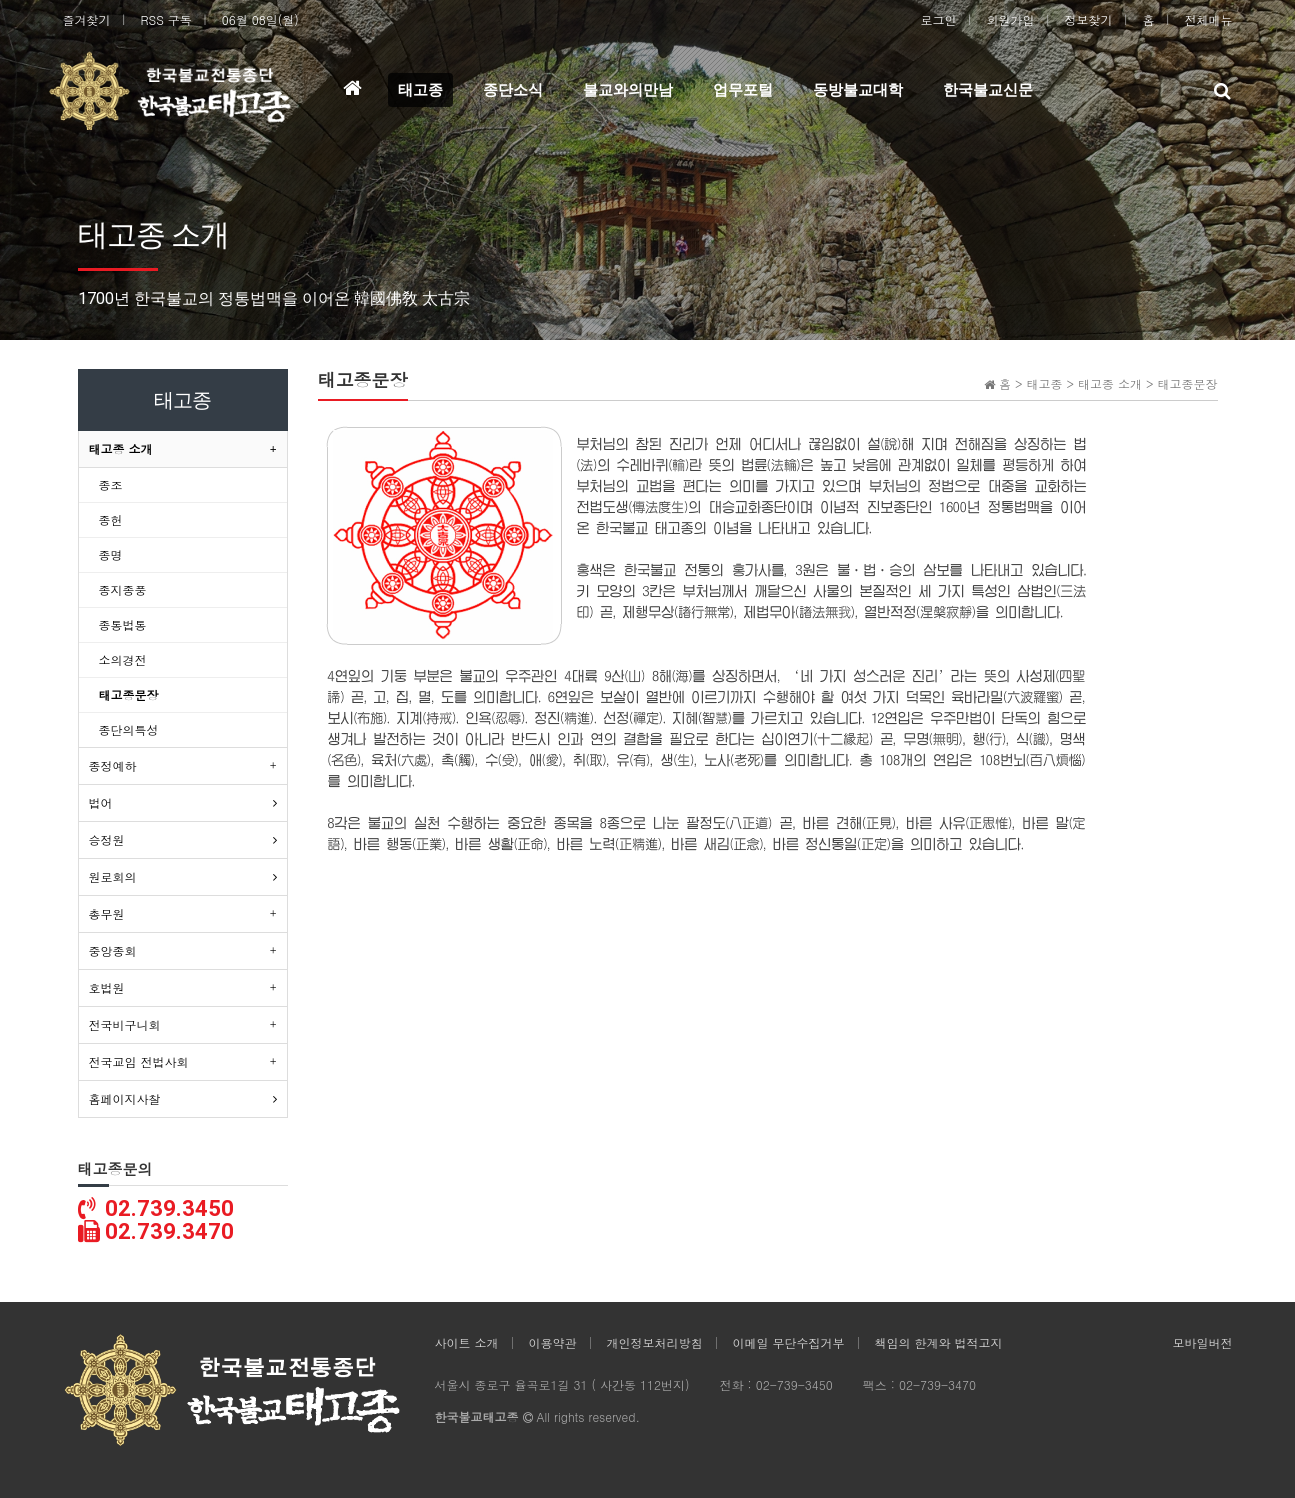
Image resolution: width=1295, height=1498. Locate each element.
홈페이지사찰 (125, 1098)
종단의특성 (129, 729)
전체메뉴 (1209, 19)
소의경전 (123, 659)
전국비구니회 (125, 1024)
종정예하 (113, 765)
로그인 (939, 19)
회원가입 (1011, 19)
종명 (111, 554)
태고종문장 (129, 694)
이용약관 (553, 1342)
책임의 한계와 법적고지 (939, 1342)
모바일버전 (1203, 1342)
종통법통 (123, 624)
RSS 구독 (166, 19)
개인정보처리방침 (655, 1342)
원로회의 (113, 876)
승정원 (107, 839)
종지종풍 (123, 589)
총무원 (107, 913)
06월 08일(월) (260, 19)
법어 (101, 802)
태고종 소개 (121, 448)
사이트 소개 (467, 1342)
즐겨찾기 (87, 19)
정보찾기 (1089, 19)
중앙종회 (113, 950)
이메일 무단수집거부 (789, 1342)
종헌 (111, 519)
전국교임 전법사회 (139, 1061)
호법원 (107, 987)
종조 (111, 484)
